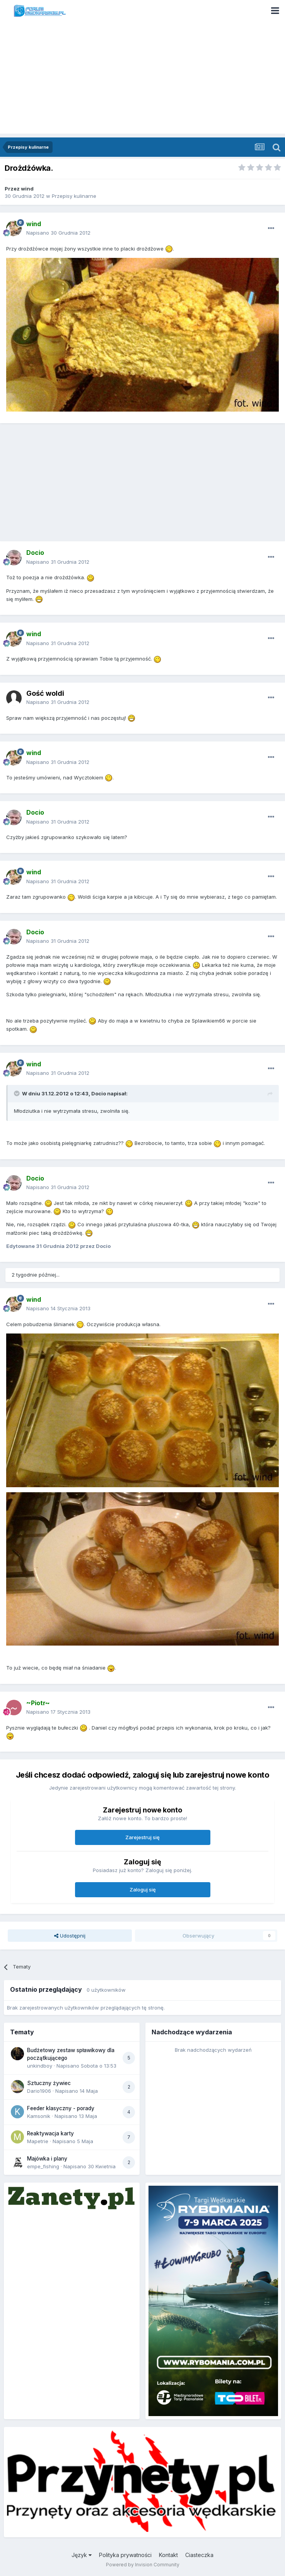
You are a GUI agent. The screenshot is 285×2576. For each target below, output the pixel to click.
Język (82, 2555)
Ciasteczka (199, 2555)
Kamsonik (38, 2116)
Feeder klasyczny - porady (60, 2108)
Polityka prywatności (125, 2555)
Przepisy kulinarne (74, 196)
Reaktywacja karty (50, 2133)
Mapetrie (37, 2141)
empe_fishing (43, 2166)
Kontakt (168, 2555)
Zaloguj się (143, 1889)
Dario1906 (39, 2091)
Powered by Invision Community (142, 2564)
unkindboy (39, 2066)
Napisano (58, 233)
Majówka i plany (47, 2159)
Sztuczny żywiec (49, 2083)
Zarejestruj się (142, 1837)
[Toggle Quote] (17, 1093)
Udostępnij (69, 1935)
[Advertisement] (142, 79)
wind (27, 188)
